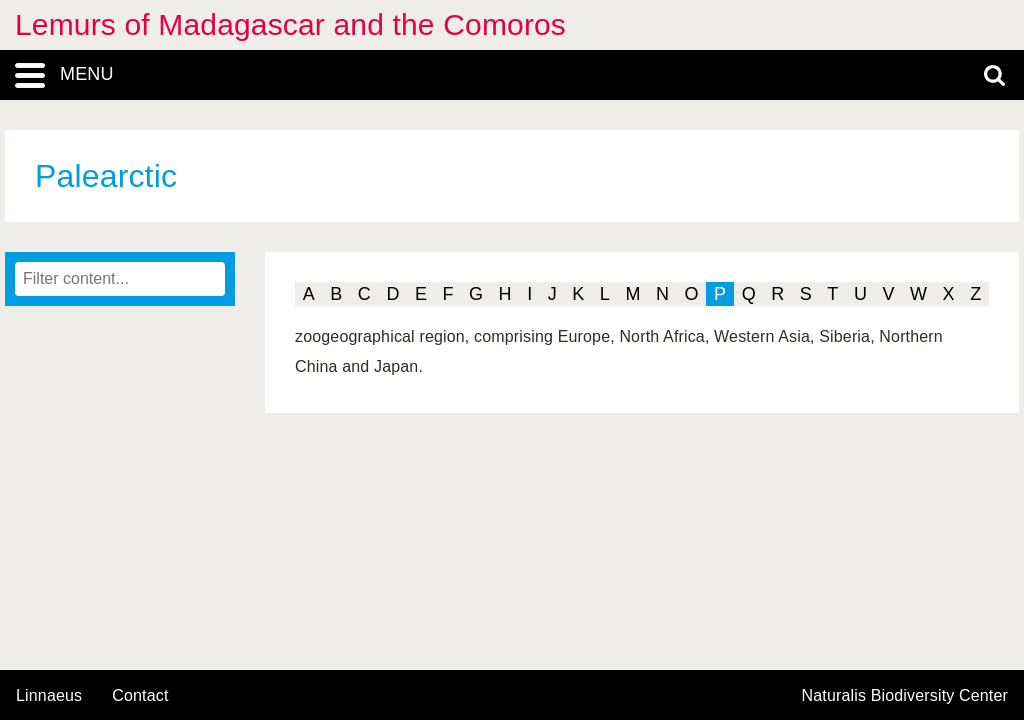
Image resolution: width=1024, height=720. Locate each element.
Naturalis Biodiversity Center (905, 696)
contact (140, 695)
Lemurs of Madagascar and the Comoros (290, 24)
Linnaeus (49, 696)
